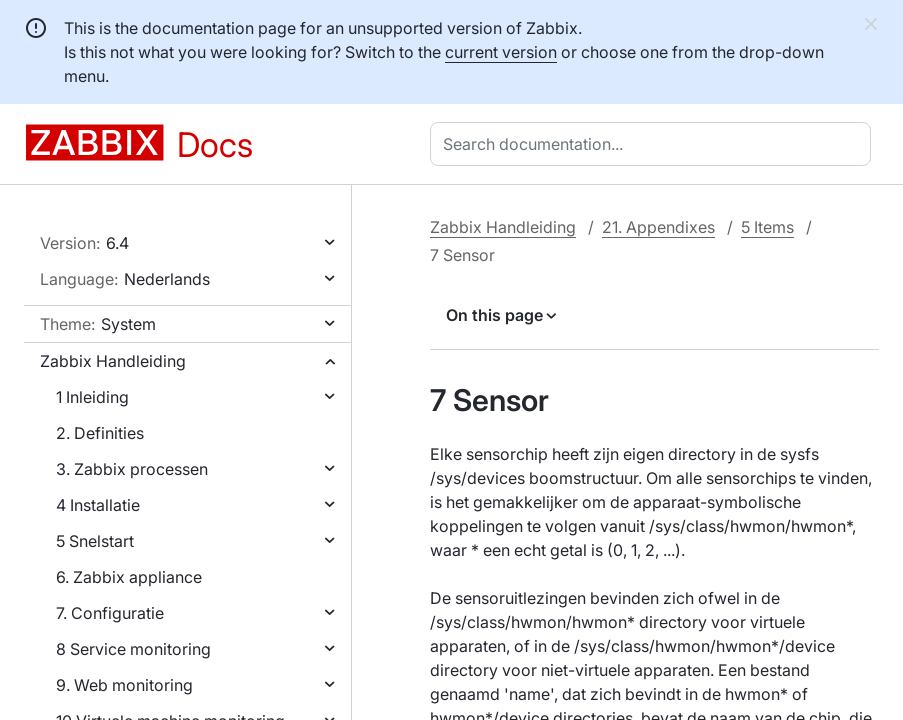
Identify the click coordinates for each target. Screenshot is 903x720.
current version (501, 52)
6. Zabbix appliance (129, 577)
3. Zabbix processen (132, 469)
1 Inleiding (92, 397)
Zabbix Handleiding (113, 361)
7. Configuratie (110, 613)
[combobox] (654, 144)
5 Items (767, 227)
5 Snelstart (95, 541)
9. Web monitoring (124, 685)
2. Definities (100, 433)
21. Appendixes (658, 227)
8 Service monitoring (133, 649)
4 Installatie (98, 505)
